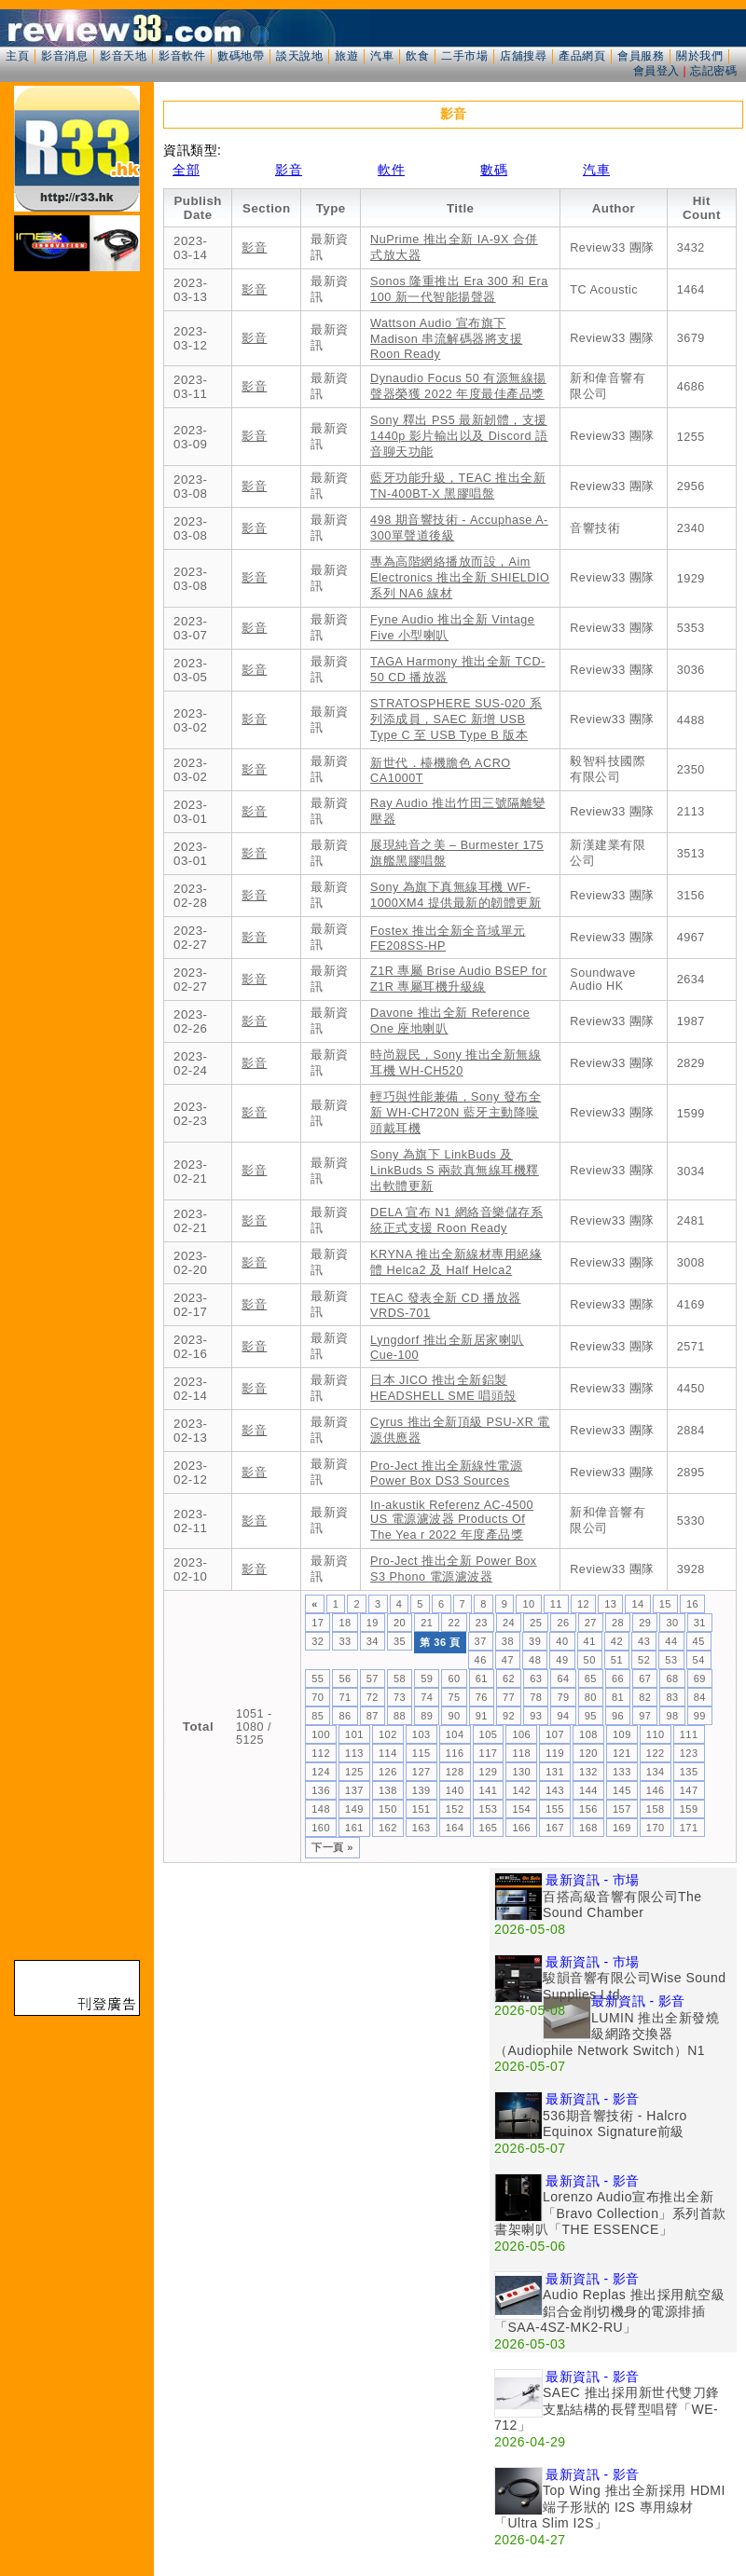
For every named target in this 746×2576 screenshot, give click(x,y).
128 (455, 1771)
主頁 (17, 55)
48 (535, 1659)
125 (354, 1771)
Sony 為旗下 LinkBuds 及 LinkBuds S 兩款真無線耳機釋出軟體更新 (454, 1170)
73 (400, 1697)
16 (692, 1604)
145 (622, 1790)
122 (655, 1753)
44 (671, 1641)
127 (421, 1771)
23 (482, 1622)
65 (591, 1678)
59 (427, 1678)
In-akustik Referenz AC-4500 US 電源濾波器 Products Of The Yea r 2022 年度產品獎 (451, 1520)
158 (655, 1809)
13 (610, 1604)
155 (555, 1809)
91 (482, 1715)
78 (536, 1697)
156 (588, 1809)
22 (454, 1622)
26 (563, 1622)
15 (665, 1604)
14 (637, 1604)
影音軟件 (182, 55)
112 (320, 1753)
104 (455, 1734)
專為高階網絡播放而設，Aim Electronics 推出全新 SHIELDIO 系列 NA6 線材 (459, 577)
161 (354, 1827)
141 (488, 1790)
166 (521, 1827)
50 (590, 1659)
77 (509, 1697)
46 (481, 1659)
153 (488, 1809)
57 (372, 1678)
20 (400, 1622)
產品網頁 (582, 55)
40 (562, 1641)
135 (689, 1771)
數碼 (493, 169)
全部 (186, 169)
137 (354, 1790)
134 (655, 1771)
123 (689, 1753)
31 (700, 1622)
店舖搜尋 (523, 55)
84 (700, 1697)
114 (388, 1753)
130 (521, 1771)
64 (563, 1678)
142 (521, 1790)
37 (481, 1641)
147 (689, 1790)
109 (622, 1734)
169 (622, 1827)
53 (671, 1659)
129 (488, 1771)
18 (344, 1622)
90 (454, 1715)
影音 (288, 169)
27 (591, 1622)
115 (421, 1753)
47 (508, 1659)
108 (588, 1734)
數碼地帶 (240, 55)
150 (388, 1809)
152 (455, 1809)
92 (509, 1715)
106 (521, 1734)
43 (644, 1641)
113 (354, 1753)
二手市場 (464, 55)
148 (320, 1809)
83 (672, 1697)
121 (622, 1753)
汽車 (382, 55)
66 (618, 1678)
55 (317, 1678)
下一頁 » (332, 1847)
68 (672, 1678)
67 (645, 1678)
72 (372, 1697)
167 (555, 1827)
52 (644, 1659)
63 (536, 1678)
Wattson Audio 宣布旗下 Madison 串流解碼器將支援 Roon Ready (446, 339)
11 (556, 1604)
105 (488, 1734)
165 (488, 1827)
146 (655, 1790)
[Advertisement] (175, 2042)
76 (482, 1697)
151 (421, 1809)
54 (699, 1659)
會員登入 (656, 70)
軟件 (391, 169)
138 (388, 1790)
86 (344, 1715)
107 (555, 1734)
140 (455, 1790)
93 (536, 1715)
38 (508, 1641)
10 (528, 1604)
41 (590, 1641)
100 (320, 1734)
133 (622, 1771)
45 (699, 1641)
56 (344, 1678)
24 (509, 1622)
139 (421, 1790)
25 (536, 1622)
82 (645, 1697)
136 (320, 1790)
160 (320, 1827)
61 (482, 1678)
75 (454, 1697)
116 (455, 1753)
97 (645, 1715)
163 (421, 1827)
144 (588, 1790)
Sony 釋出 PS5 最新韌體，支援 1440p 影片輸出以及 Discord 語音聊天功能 (458, 436)
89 (427, 1715)
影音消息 (64, 55)
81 (618, 1697)
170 (655, 1827)
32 (317, 1641)
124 (320, 1771)
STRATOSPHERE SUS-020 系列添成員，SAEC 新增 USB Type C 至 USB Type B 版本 (456, 719)
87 (372, 1715)
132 (588, 1771)
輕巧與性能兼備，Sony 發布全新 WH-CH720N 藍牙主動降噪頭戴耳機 (455, 1112)
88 (400, 1715)
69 (700, 1678)
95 (591, 1715)
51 (617, 1659)
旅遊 (346, 55)
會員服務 (640, 55)
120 (588, 1753)
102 (388, 1734)
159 (689, 1809)
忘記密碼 (713, 70)
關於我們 (699, 55)
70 (317, 1697)
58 (400, 1678)
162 (388, 1827)
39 (535, 1641)
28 (618, 1622)
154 (521, 1809)
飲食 (417, 55)
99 (700, 1715)
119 (555, 1753)
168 (588, 1827)
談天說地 (299, 55)
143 (555, 1790)
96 (618, 1715)
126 (388, 1771)
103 (421, 1734)
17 (317, 1622)
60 (454, 1678)
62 (509, 1678)
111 (689, 1734)
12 (583, 1604)
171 (689, 1827)
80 (591, 1697)
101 (354, 1734)
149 (354, 1809)
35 (400, 1641)
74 (427, 1697)
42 (617, 1641)
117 (488, 1753)
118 (521, 1753)
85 (317, 1715)
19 (372, 1622)
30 (672, 1622)
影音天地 (123, 55)
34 (372, 1641)
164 (455, 1827)
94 (563, 1715)
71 (344, 1697)
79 (563, 1697)
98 (672, 1715)
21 (427, 1622)
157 (622, 1809)
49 (562, 1659)
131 (555, 1771)
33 (344, 1641)
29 (645, 1622)
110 (655, 1734)
